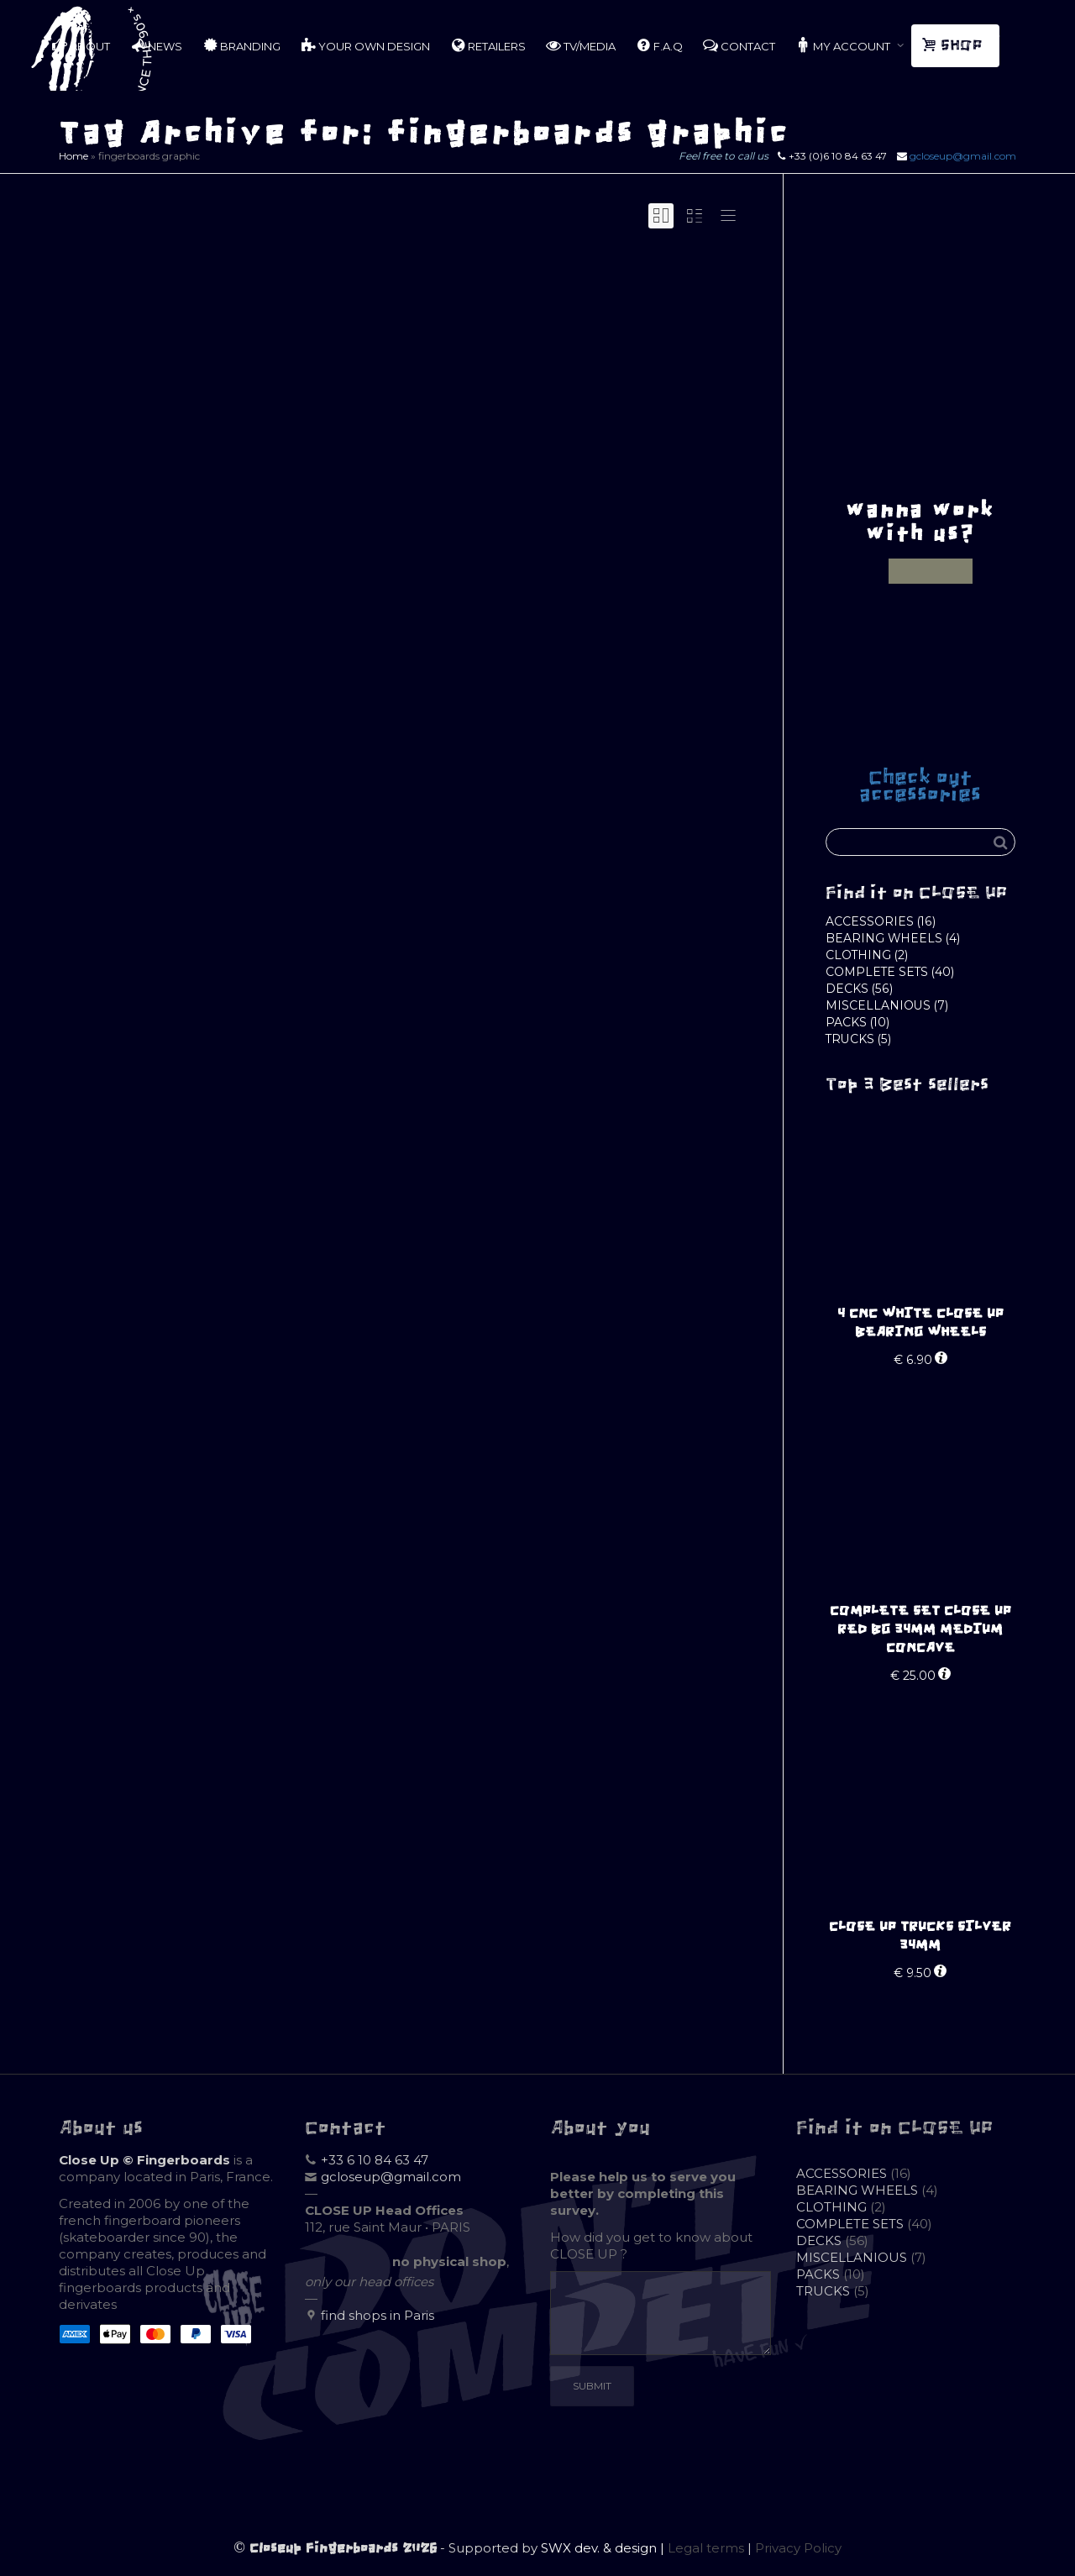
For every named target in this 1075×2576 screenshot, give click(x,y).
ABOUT (81, 45)
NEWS (156, 45)
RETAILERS (488, 45)
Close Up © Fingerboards (144, 2160)
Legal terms (706, 2548)
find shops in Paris (377, 2315)
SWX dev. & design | (604, 2548)
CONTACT (739, 45)
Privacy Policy (798, 2548)
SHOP (954, 45)
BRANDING (241, 45)
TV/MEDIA (581, 45)
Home (73, 156)
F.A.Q (659, 45)
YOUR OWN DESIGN (365, 45)
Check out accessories (920, 785)
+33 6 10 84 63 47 (374, 2160)
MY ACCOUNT (844, 45)
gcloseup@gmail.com (963, 156)
